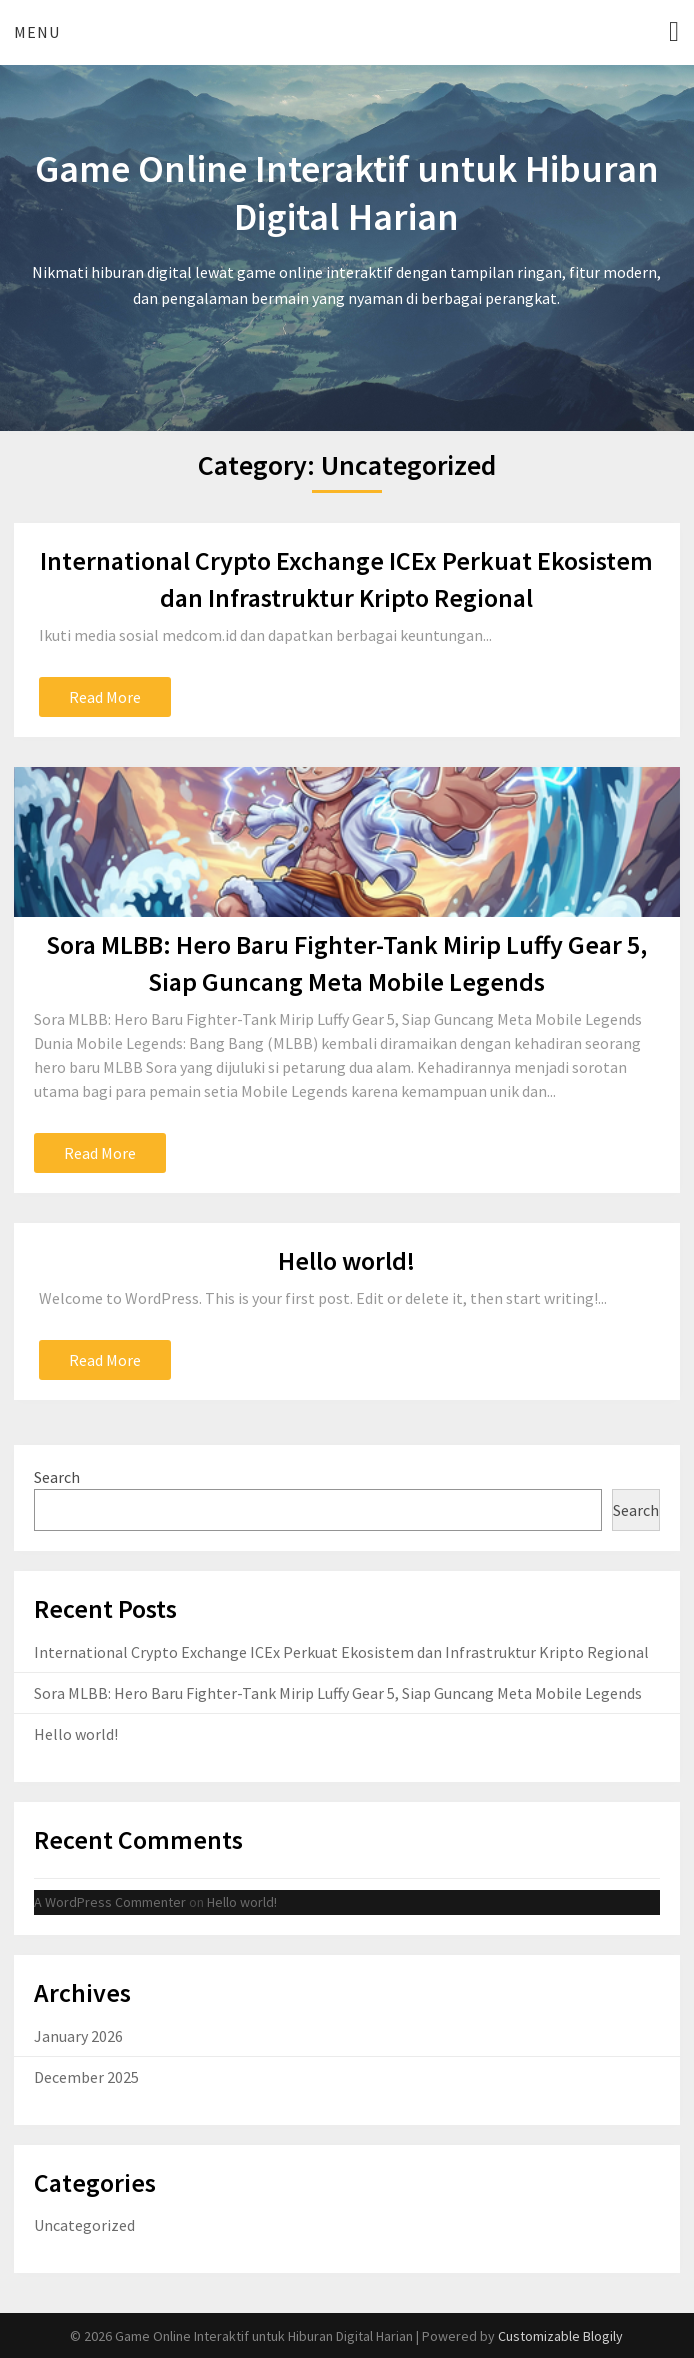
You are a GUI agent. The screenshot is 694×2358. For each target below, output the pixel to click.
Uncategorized (84, 2225)
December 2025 (86, 2077)
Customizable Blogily (560, 2336)
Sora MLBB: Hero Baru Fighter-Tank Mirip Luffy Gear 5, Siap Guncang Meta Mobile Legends (338, 1693)
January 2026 (78, 2036)
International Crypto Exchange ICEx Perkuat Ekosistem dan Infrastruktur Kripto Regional (341, 1652)
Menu (37, 32)
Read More (105, 697)
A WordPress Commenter (110, 1902)
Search (57, 1477)
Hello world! (346, 1260)
